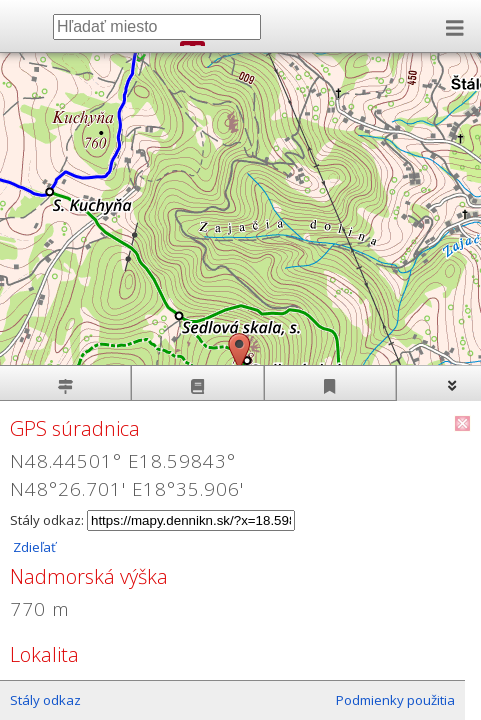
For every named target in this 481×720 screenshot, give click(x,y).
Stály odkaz (45, 700)
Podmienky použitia (395, 700)
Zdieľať (33, 547)
